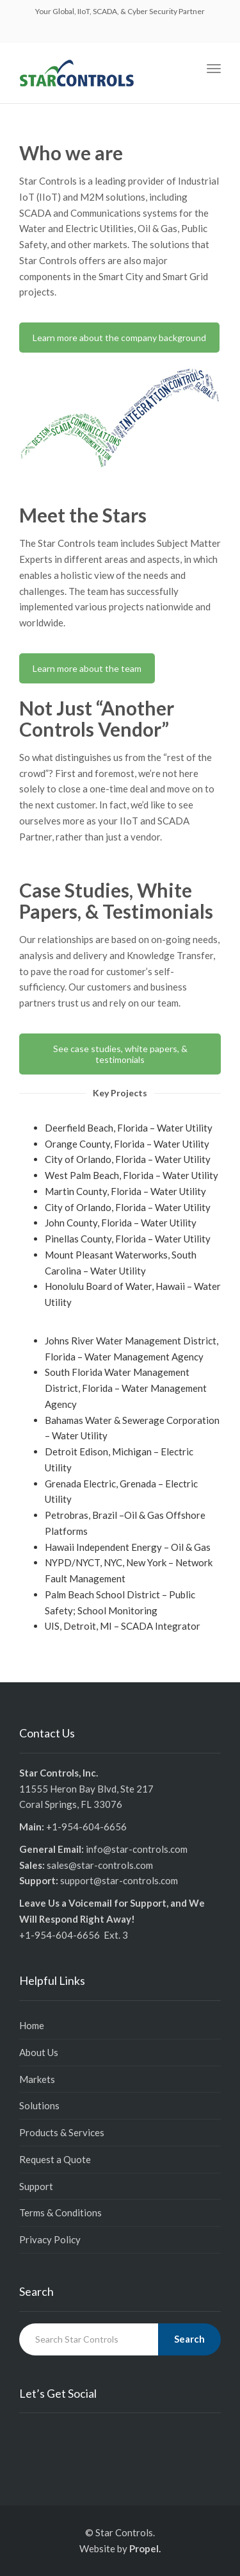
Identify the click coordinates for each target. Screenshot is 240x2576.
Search (189, 2339)
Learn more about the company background (119, 337)
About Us (38, 2052)
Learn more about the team (87, 668)
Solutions (39, 2105)
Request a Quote (55, 2159)
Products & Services (61, 2132)
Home (31, 2025)
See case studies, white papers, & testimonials (120, 1054)
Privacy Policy (50, 2239)
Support (36, 2186)
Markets (37, 2079)
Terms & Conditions (60, 2212)
